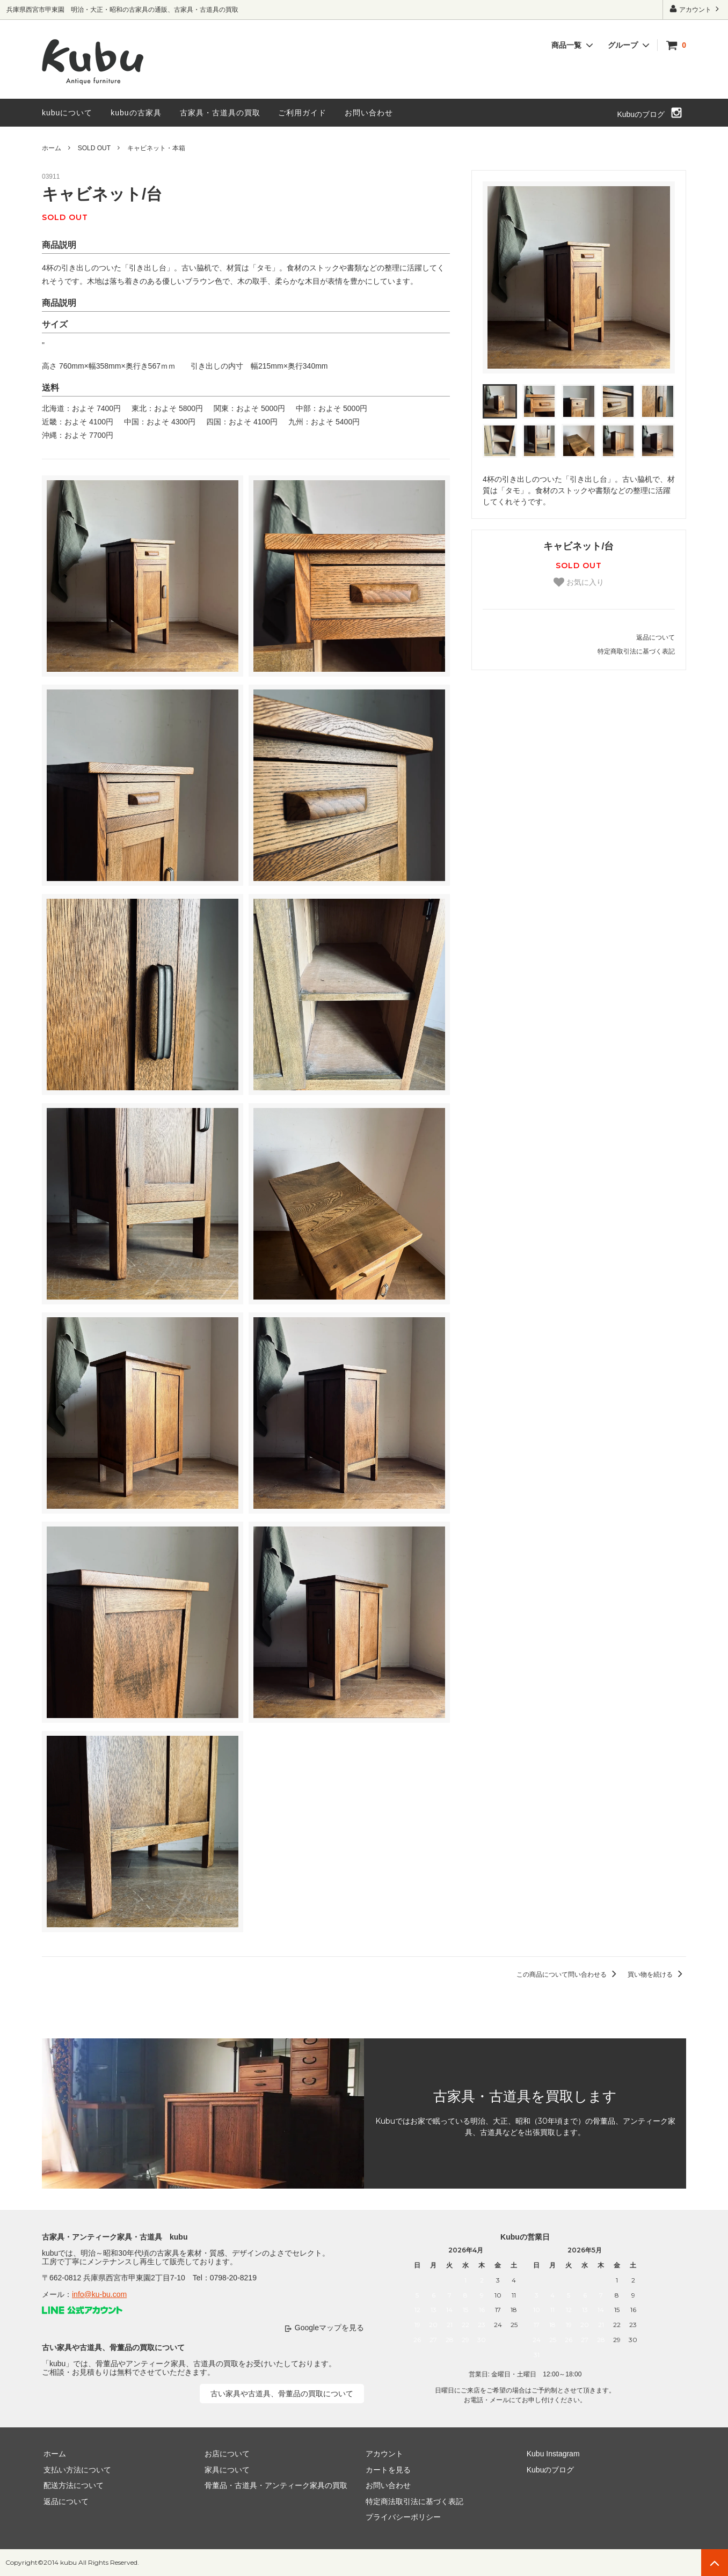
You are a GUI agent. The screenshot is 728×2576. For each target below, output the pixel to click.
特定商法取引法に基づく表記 (413, 2501)
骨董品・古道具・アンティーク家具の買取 (274, 2485)
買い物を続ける (657, 1974)
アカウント (695, 8)
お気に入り (579, 582)
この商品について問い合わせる (568, 1974)
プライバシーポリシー (401, 2517)
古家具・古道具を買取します (525, 2096)
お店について (225, 2454)
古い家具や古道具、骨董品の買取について (281, 2393)
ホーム (51, 148)
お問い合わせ (369, 112)
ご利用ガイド (302, 112)
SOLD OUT (94, 148)
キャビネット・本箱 (156, 148)
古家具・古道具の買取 (220, 112)
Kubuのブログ (641, 114)
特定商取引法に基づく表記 (636, 651)
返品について (655, 637)
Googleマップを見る (329, 2327)
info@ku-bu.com (99, 2294)
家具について (225, 2469)
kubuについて (67, 112)
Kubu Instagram (551, 2454)
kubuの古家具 (136, 112)
